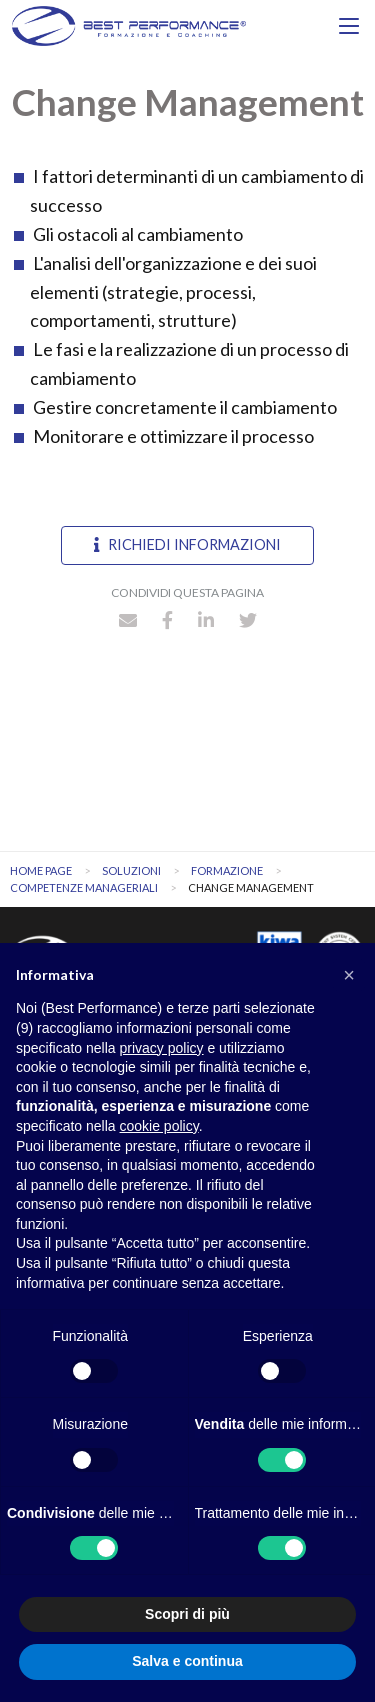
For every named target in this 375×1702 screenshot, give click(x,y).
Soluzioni (131, 870)
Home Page (41, 870)
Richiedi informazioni (187, 544)
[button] (349, 975)
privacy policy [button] (162, 1048)
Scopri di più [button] (187, 1614)
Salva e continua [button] (187, 1661)
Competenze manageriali (84, 887)
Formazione (227, 870)
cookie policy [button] (159, 1126)
